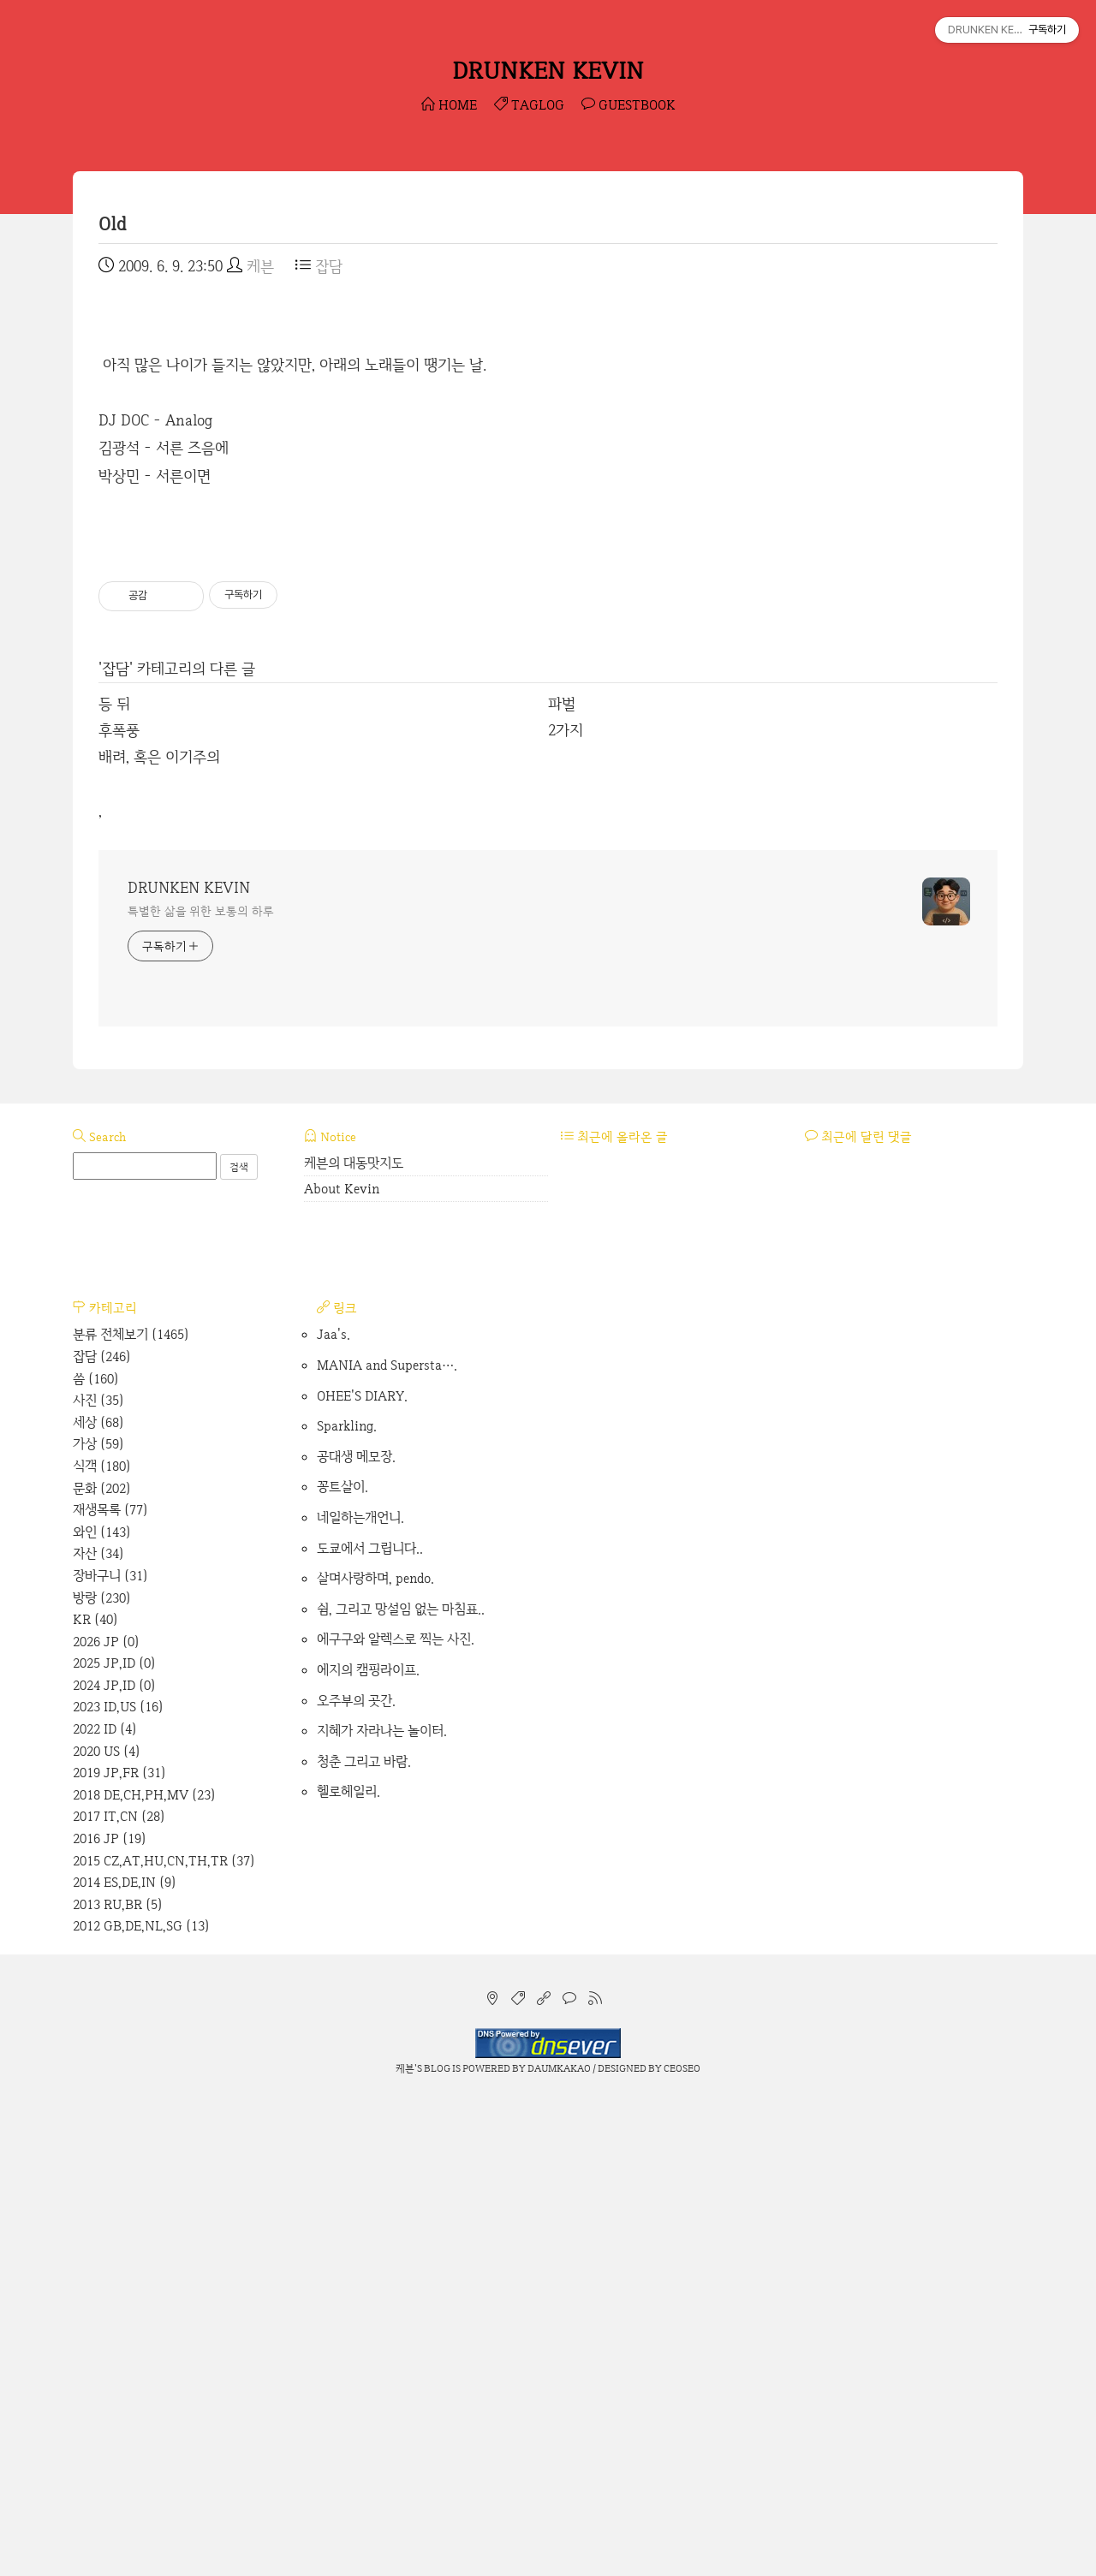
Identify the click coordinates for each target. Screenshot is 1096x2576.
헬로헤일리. (348, 2271)
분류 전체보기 (131, 1814)
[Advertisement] (548, 426)
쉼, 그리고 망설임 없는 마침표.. (401, 2088)
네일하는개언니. (360, 1997)
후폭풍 (119, 1209)
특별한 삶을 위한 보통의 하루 (200, 1390)
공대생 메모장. (356, 1936)
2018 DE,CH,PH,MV (144, 2274)
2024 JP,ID (114, 2165)
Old (112, 223)
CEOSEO (682, 2548)
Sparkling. (347, 1905)
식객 (102, 1945)
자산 (98, 2033)
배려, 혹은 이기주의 (159, 1236)
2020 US (106, 2231)
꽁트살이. (342, 1966)
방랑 (102, 2077)
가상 (98, 1923)
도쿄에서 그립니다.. (370, 2028)
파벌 (561, 1183)
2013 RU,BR (118, 2384)
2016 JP (109, 2318)
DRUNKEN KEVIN (548, 70)
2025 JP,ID (114, 2142)
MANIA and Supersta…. (387, 1844)
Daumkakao (559, 2548)
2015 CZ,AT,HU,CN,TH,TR (164, 2340)
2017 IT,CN (119, 2296)
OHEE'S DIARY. (362, 1875)
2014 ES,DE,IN (124, 2362)
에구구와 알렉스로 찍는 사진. (395, 2118)
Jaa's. (333, 1814)
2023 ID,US (118, 2186)
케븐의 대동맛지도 (353, 1642)
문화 (102, 1968)
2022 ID (105, 2208)
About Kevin (341, 1668)
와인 (102, 2011)
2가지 (565, 1209)
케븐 (405, 2548)
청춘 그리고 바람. (364, 2241)
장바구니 (110, 2055)
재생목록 (110, 1989)
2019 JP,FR (119, 2252)
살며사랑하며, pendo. (375, 2058)
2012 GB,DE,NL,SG (141, 2405)
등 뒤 (114, 1183)
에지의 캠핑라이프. (368, 2149)
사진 (98, 1880)
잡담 (318, 266)
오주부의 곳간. (356, 2180)
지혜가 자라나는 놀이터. (382, 2210)
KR (95, 2099)
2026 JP (106, 2121)
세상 (98, 1902)
